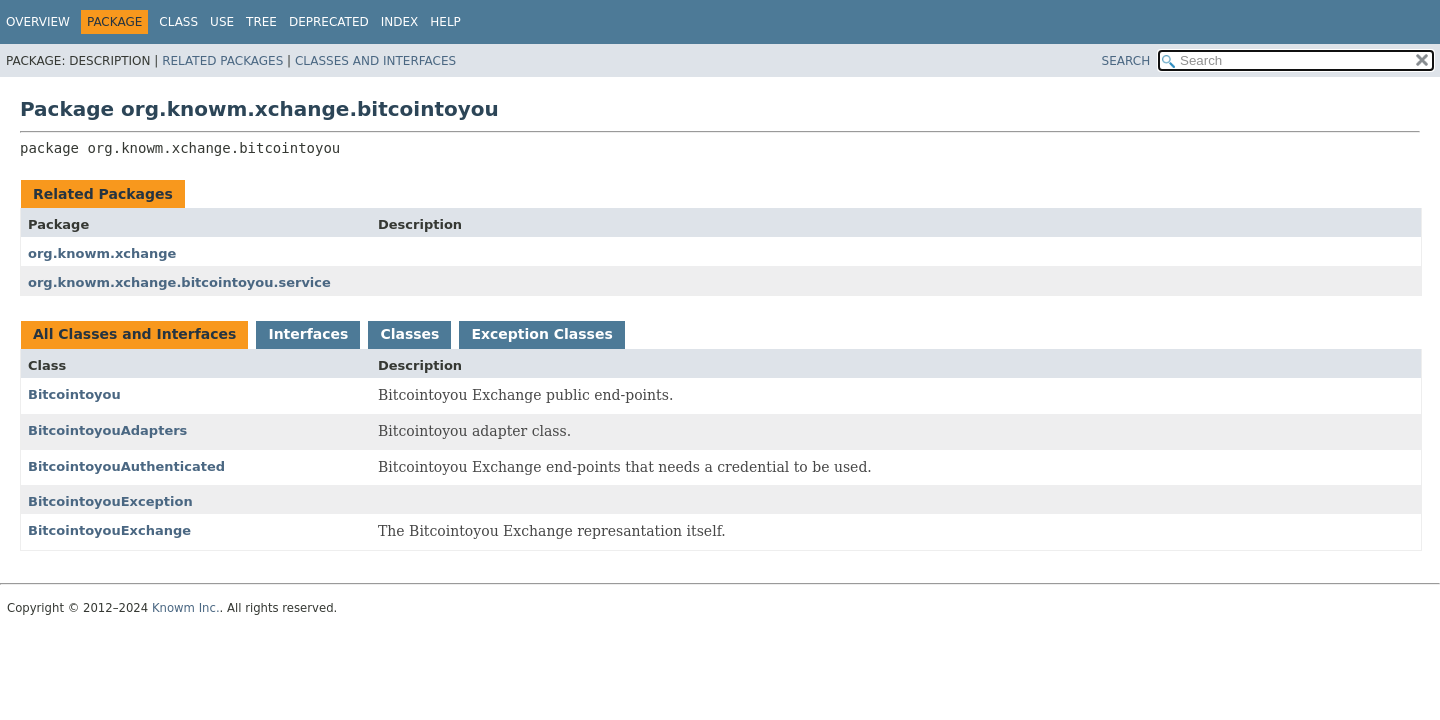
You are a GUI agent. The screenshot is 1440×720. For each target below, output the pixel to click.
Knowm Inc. (186, 608)
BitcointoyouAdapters (107, 430)
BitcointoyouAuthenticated (126, 466)
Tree (261, 22)
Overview (38, 22)
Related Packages (222, 61)
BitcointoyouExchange (109, 530)
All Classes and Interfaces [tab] (134, 334)
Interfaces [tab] (308, 334)
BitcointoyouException (110, 501)
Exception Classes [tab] (541, 334)
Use (222, 22)
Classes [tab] (409, 334)
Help (445, 22)
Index (400, 22)
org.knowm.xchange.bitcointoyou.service (179, 282)
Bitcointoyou (74, 394)
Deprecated (329, 22)
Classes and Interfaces (375, 61)
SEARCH (1126, 61)
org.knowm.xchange (102, 253)
